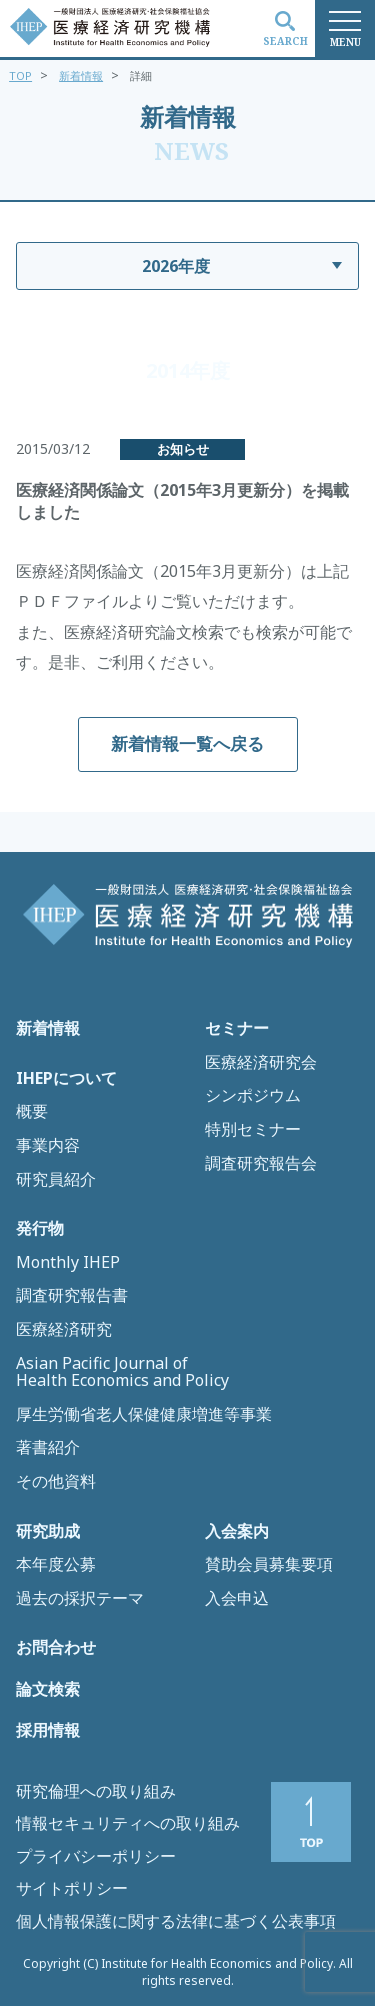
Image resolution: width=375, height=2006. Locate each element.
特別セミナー (253, 1130)
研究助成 (48, 1532)
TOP (20, 75)
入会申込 (237, 1599)
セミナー (237, 1029)
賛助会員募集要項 (269, 1565)
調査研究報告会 (261, 1164)
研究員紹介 (56, 1180)
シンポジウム (253, 1096)
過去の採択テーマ (80, 1599)
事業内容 (48, 1146)
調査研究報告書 (72, 1296)
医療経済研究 (64, 1330)
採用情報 (48, 1731)
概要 (32, 1112)
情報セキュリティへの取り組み (128, 1823)
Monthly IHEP (68, 1263)
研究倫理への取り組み (96, 1791)
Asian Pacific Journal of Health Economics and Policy (122, 1372)
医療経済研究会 (261, 1063)
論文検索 (48, 1690)
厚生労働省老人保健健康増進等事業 (144, 1415)
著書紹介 (48, 1448)
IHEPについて (66, 1079)
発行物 (40, 1229)
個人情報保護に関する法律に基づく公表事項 (176, 1921)
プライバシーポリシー (96, 1856)
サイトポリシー (72, 1888)
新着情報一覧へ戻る (187, 743)
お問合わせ (56, 1648)
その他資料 (56, 1482)
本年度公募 (56, 1565)
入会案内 (237, 1532)
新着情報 (81, 75)
